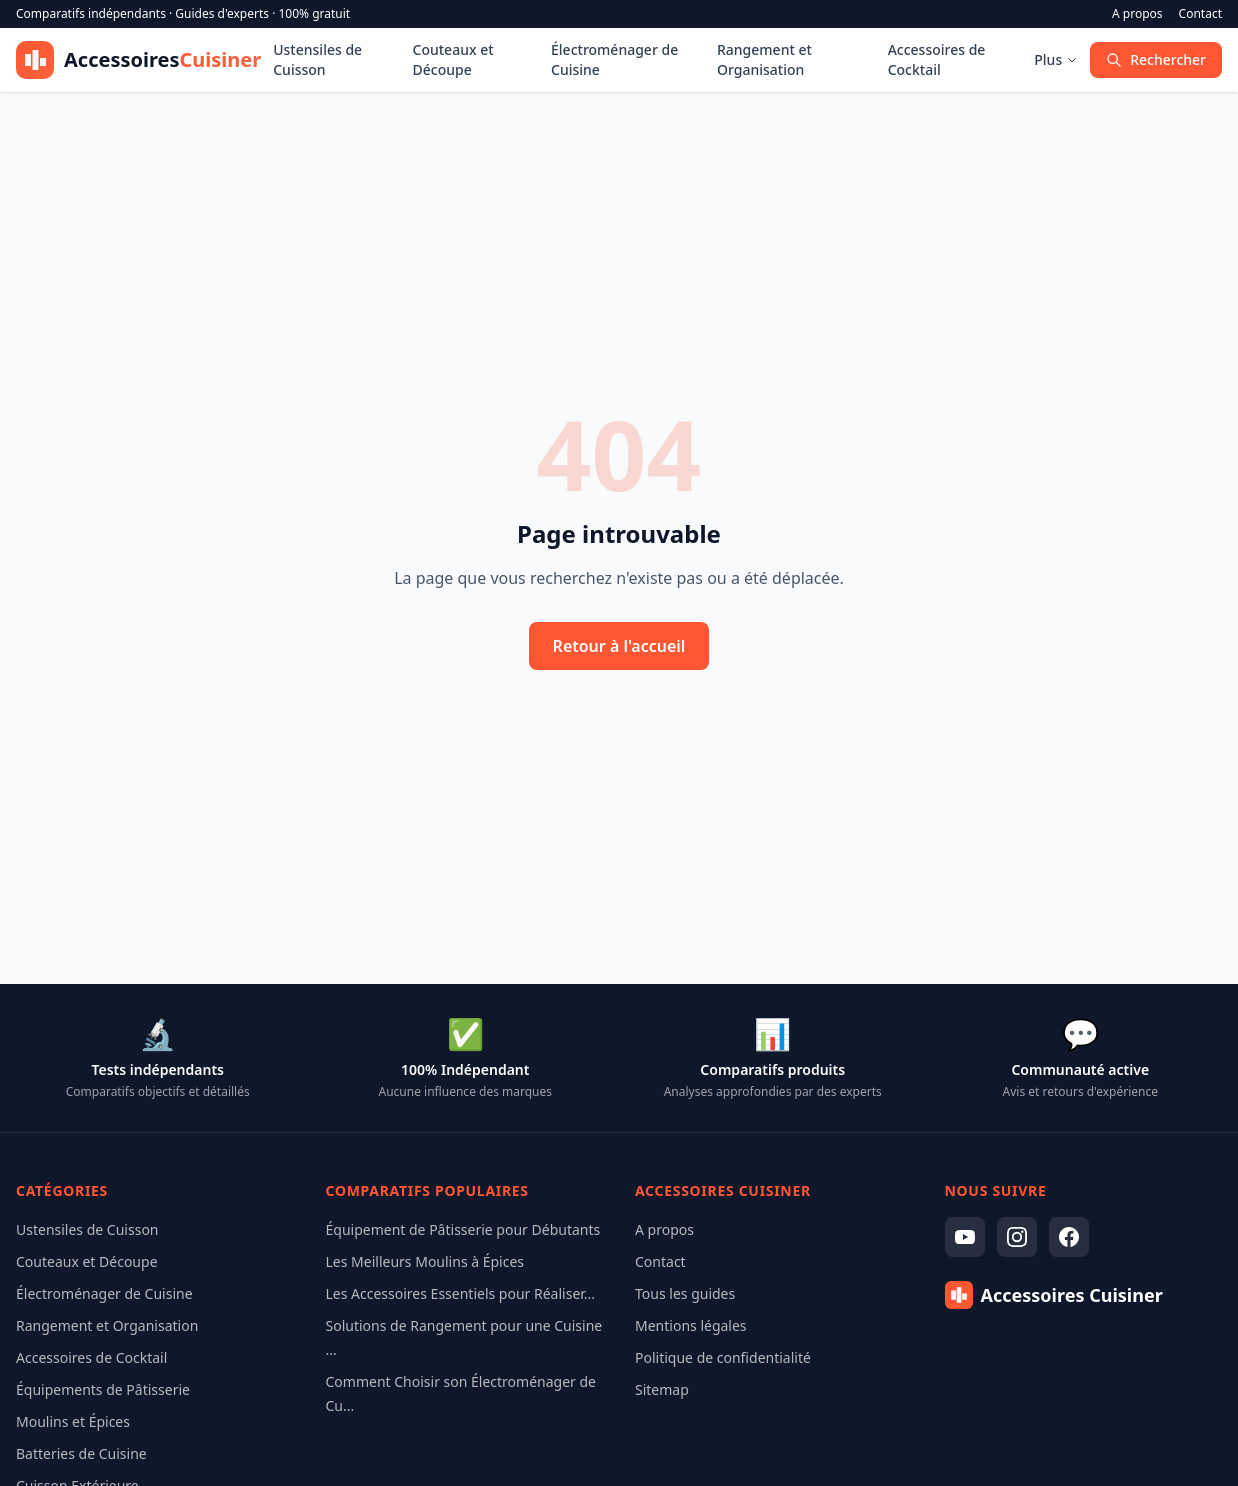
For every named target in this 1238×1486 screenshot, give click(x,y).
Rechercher (1156, 59)
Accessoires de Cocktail (937, 59)
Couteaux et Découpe (453, 59)
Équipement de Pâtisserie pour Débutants (463, 1229)
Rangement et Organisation (764, 59)
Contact (1200, 14)
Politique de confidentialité (723, 1357)
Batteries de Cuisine (81, 1453)
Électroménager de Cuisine (614, 59)
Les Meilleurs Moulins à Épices (425, 1261)
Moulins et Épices (73, 1421)
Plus (1056, 59)
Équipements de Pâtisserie (103, 1389)
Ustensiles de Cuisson (317, 59)
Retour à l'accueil (619, 646)
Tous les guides (685, 1293)
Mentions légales (691, 1325)
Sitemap (662, 1389)
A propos (1137, 14)
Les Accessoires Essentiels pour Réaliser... (461, 1293)
